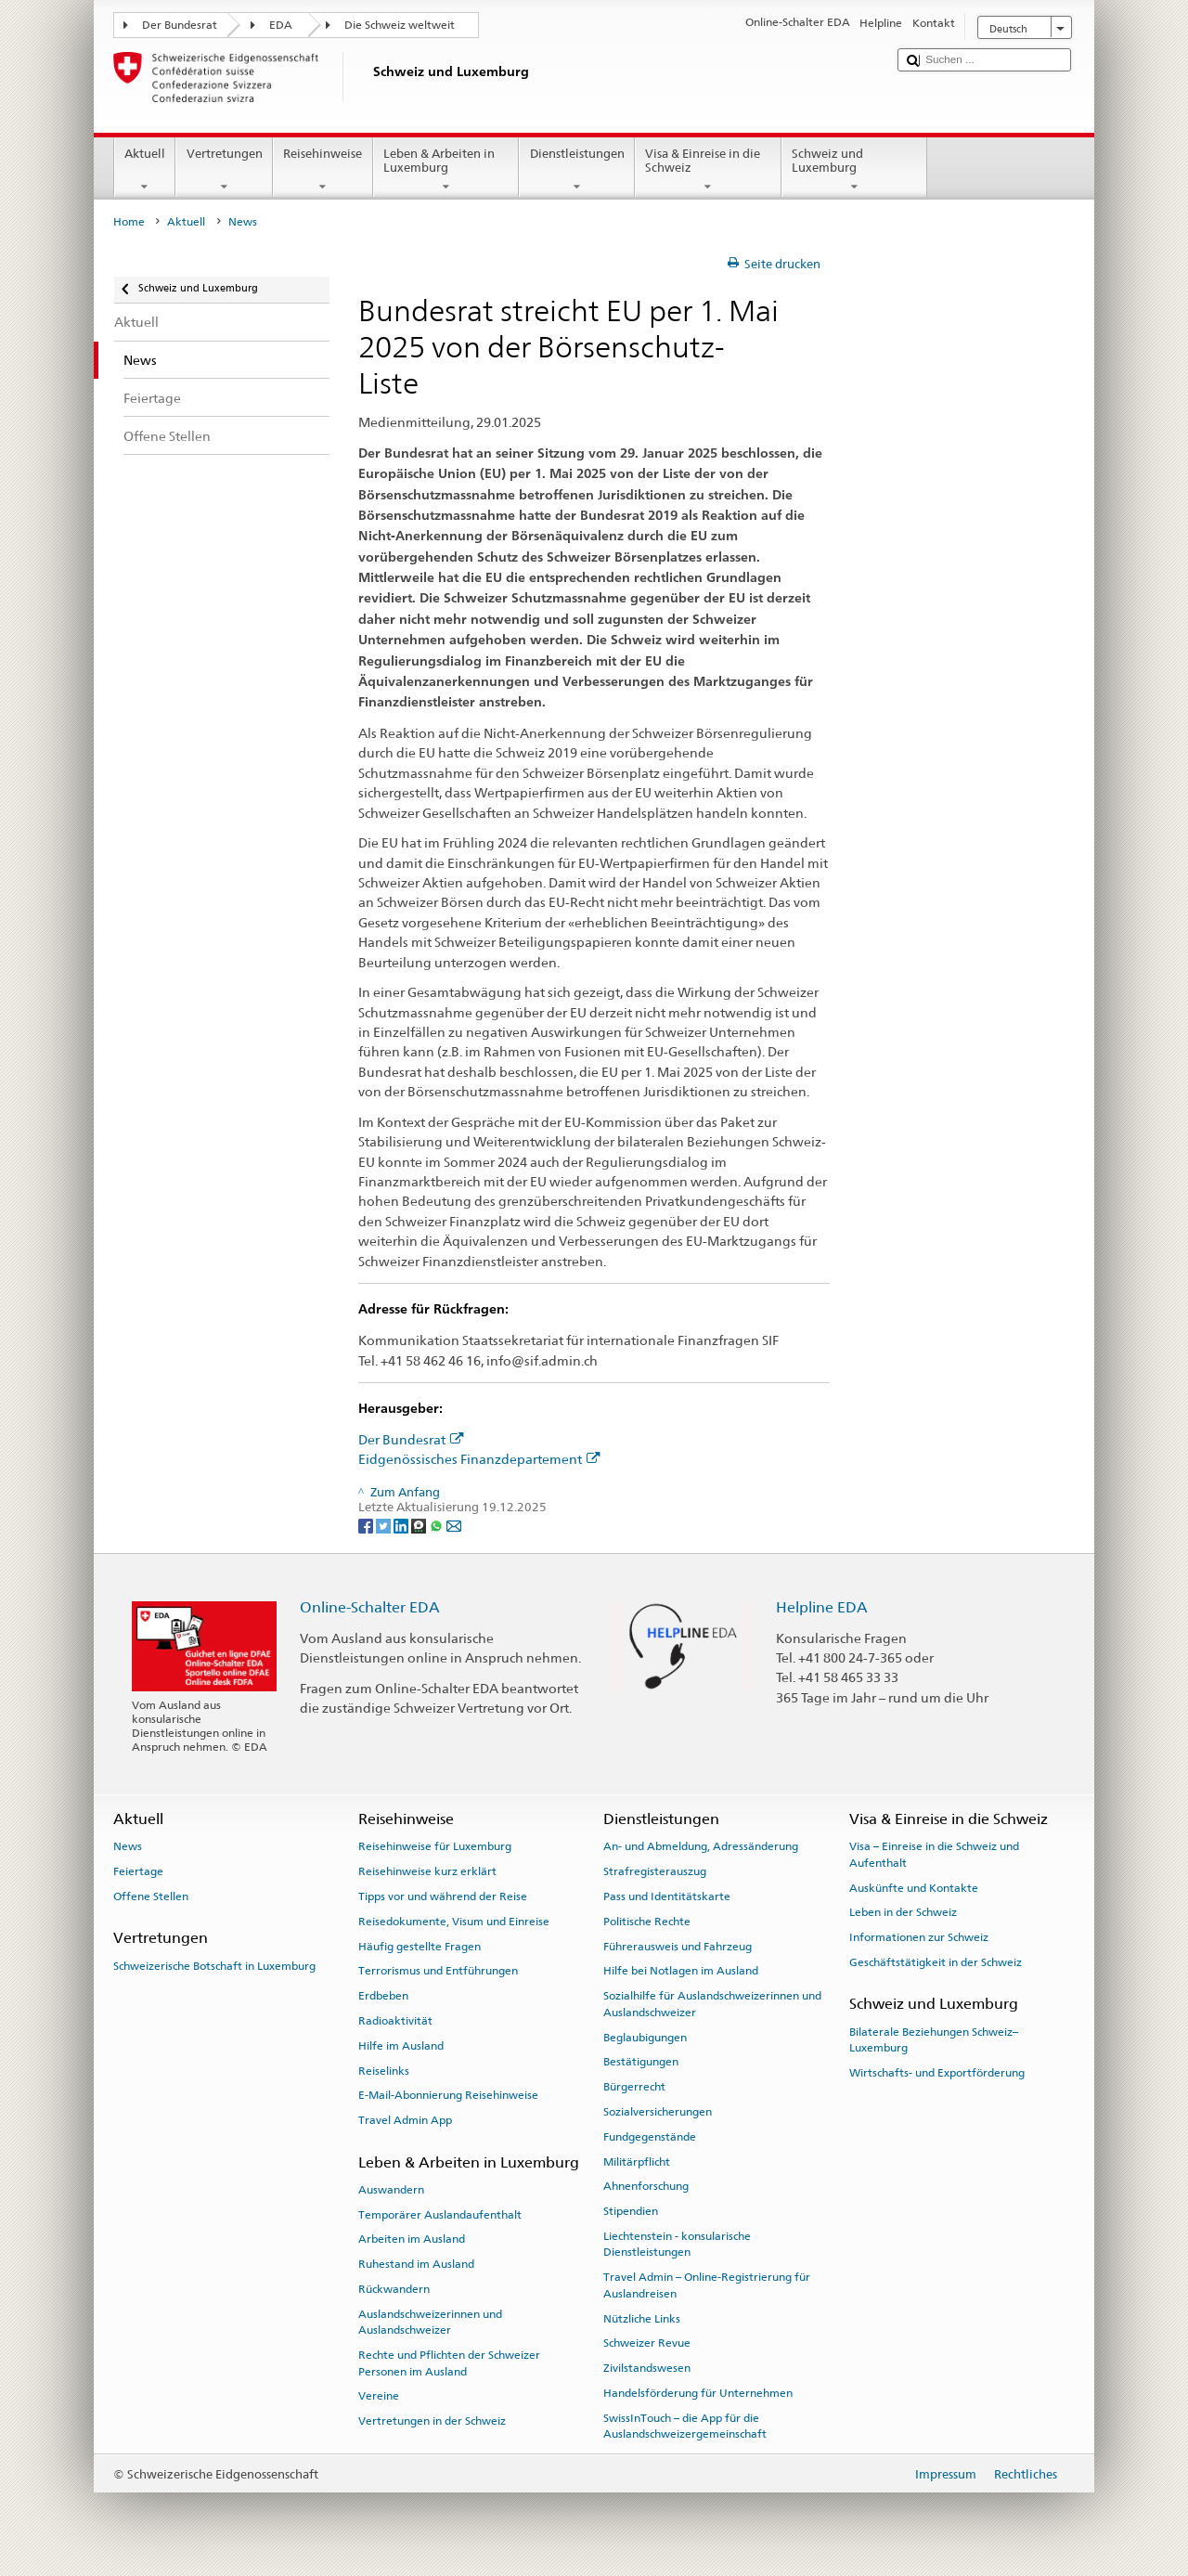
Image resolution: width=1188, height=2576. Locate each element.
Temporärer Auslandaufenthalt (440, 2213)
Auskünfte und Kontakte (913, 1887)
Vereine (378, 2395)
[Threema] (420, 1525)
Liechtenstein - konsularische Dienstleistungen (677, 2244)
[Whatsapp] (437, 1525)
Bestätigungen (640, 2061)
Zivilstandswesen (647, 2368)
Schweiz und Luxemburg (854, 170)
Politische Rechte (647, 1921)
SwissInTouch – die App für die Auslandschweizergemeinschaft (685, 2426)
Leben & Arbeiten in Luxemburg (446, 170)
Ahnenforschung (646, 2186)
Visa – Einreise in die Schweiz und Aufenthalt (934, 1854)
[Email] (453, 1525)
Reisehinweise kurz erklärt (427, 1871)
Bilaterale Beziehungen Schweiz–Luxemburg (933, 2039)
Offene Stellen (150, 1896)
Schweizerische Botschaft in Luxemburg (214, 1965)
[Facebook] (367, 1525)
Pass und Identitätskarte (666, 1896)
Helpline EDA (822, 1607)
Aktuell (145, 170)
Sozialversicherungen (657, 2111)
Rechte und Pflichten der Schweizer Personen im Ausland (449, 2363)
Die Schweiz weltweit (399, 25)
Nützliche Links (641, 2317)
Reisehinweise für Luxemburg (434, 1846)
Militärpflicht (636, 2161)
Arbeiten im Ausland (411, 2239)
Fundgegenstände (649, 2136)
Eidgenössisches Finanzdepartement (479, 1459)
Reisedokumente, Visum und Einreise (453, 1921)
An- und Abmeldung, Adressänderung (700, 1846)
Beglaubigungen (645, 2036)
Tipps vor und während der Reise (442, 1896)
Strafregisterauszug (654, 1871)
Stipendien (630, 2211)
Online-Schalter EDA (370, 1607)
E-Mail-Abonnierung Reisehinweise (448, 2095)
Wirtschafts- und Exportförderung (937, 2072)
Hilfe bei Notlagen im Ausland (680, 1970)
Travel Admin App (405, 2120)
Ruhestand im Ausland (416, 2264)
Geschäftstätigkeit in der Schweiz (935, 1962)
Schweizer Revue (647, 2343)
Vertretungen (224, 170)
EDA (280, 25)
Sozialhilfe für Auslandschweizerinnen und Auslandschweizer (712, 2003)
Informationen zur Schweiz (918, 1937)
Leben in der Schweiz (903, 1912)
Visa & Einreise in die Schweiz (708, 170)
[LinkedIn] (402, 1525)
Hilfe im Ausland (401, 2045)
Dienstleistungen (577, 170)
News (127, 1846)
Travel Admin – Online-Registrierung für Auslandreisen (706, 2285)
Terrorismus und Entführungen (438, 1970)
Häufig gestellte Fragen (419, 1945)
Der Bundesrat (179, 25)
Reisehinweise (323, 170)
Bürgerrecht (634, 2086)
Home (129, 221)
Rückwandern (394, 2289)
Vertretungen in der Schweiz (432, 2420)
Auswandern (391, 2189)
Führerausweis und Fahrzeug (677, 1945)
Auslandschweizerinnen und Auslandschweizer (430, 2322)
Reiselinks (383, 2070)
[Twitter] (385, 1525)
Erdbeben (383, 1995)
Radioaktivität (395, 2020)
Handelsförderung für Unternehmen (698, 2393)
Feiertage (138, 1871)
